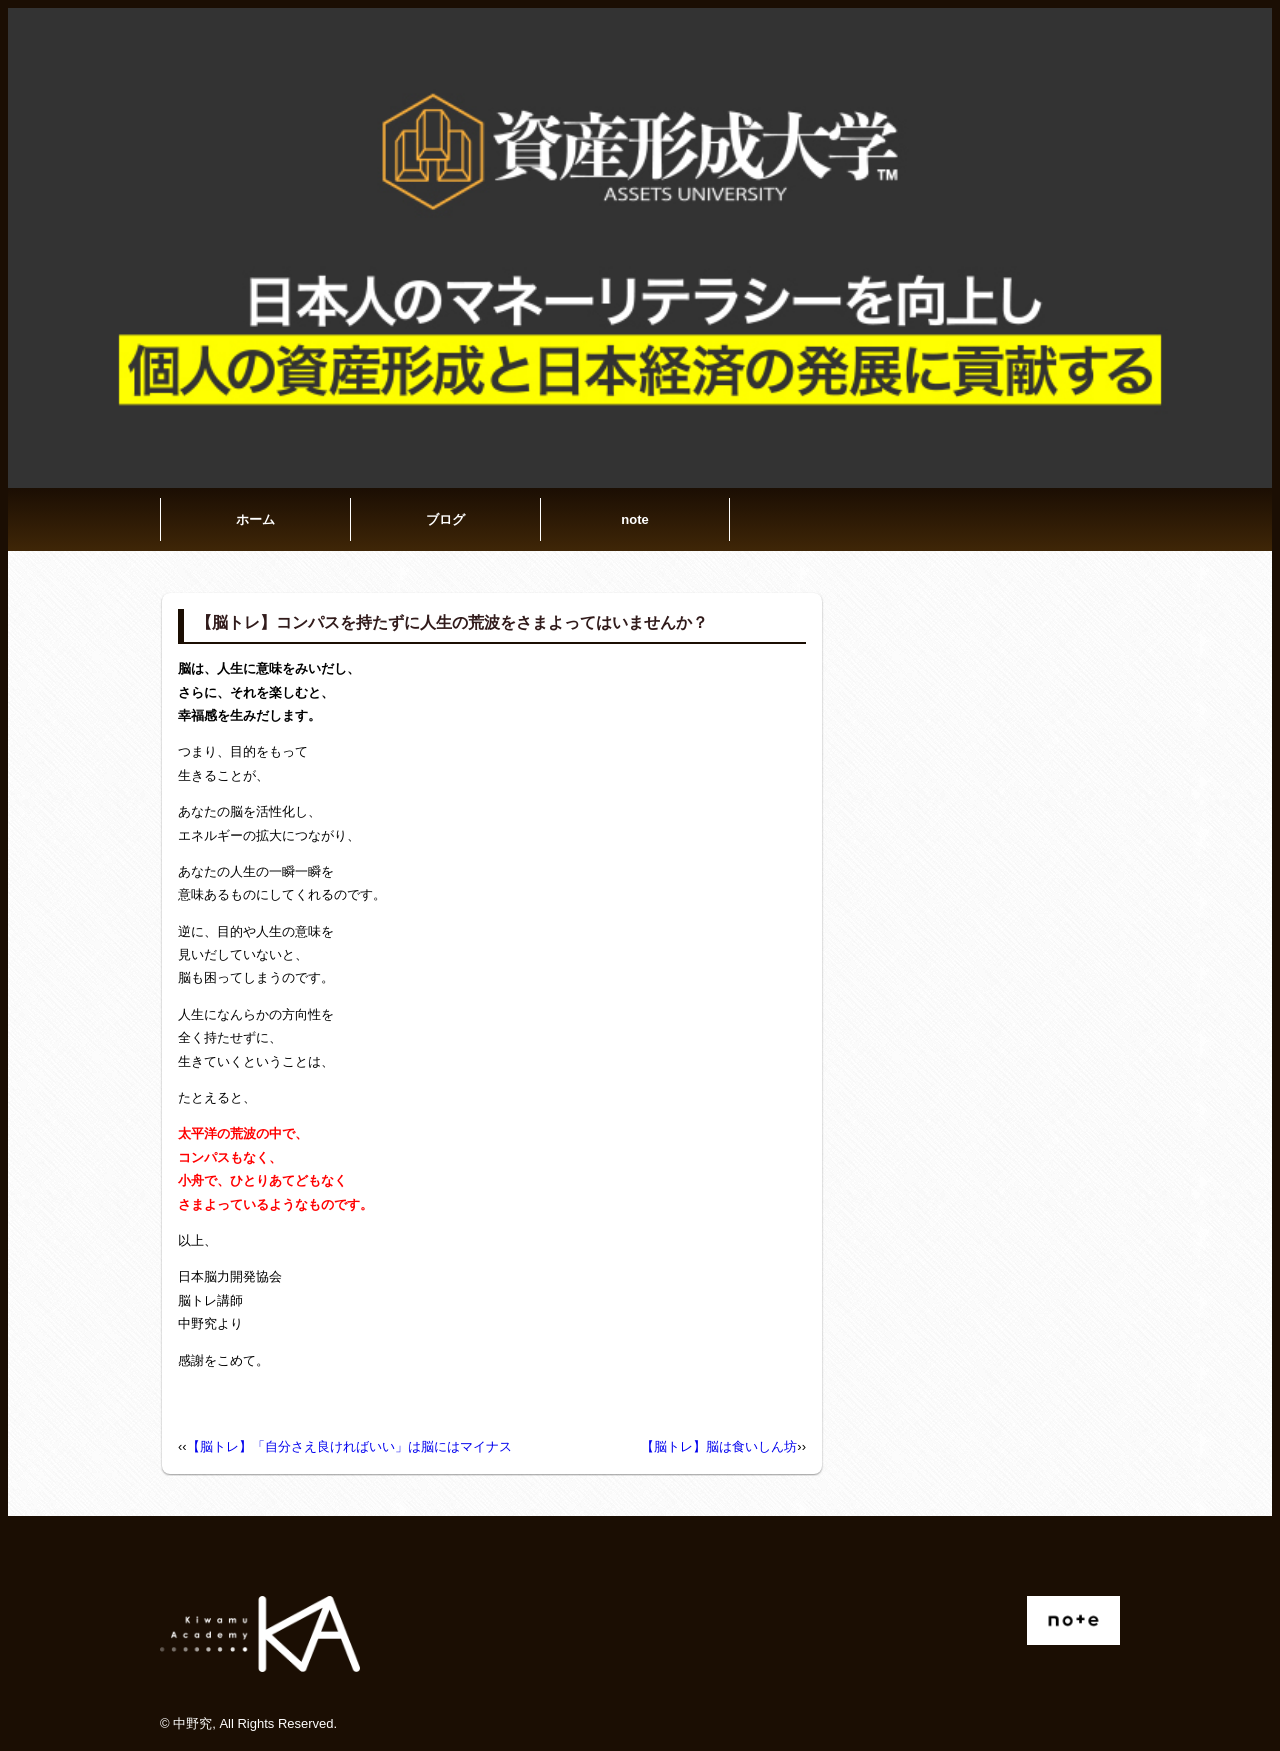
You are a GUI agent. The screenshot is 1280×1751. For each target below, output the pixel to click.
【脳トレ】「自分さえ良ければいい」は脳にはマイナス (349, 1446)
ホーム (255, 519)
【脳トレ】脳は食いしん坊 (719, 1446)
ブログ (445, 519)
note (634, 519)
